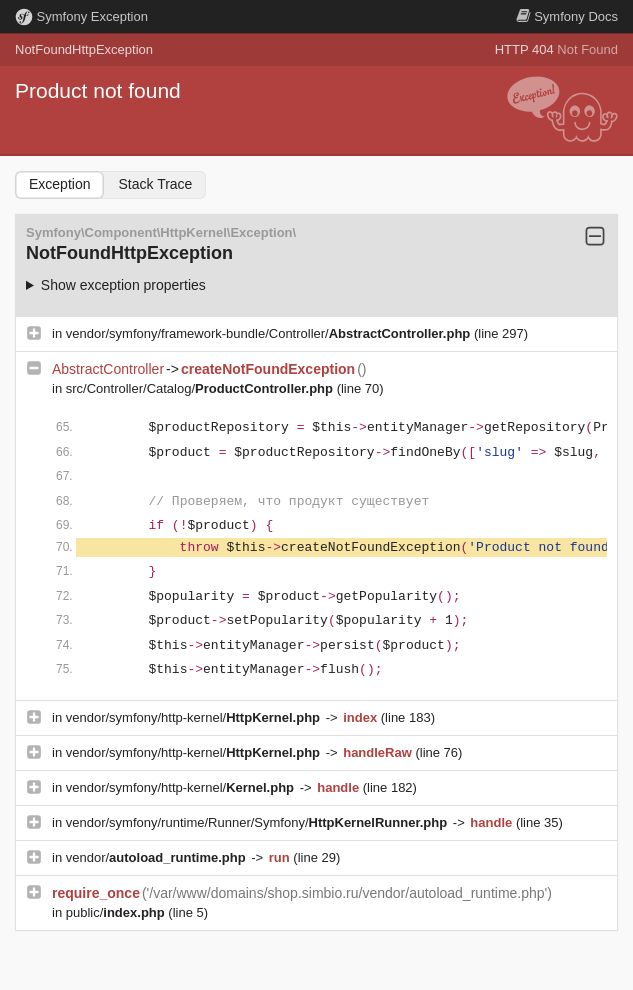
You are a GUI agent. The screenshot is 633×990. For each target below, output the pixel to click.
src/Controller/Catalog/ (201, 388)
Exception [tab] (59, 184)
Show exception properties (123, 285)
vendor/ (158, 857)
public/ (117, 912)
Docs (567, 16)
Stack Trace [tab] (155, 184)
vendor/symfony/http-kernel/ (195, 717)
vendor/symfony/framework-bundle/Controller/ (270, 333)
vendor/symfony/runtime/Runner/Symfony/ (258, 822)
